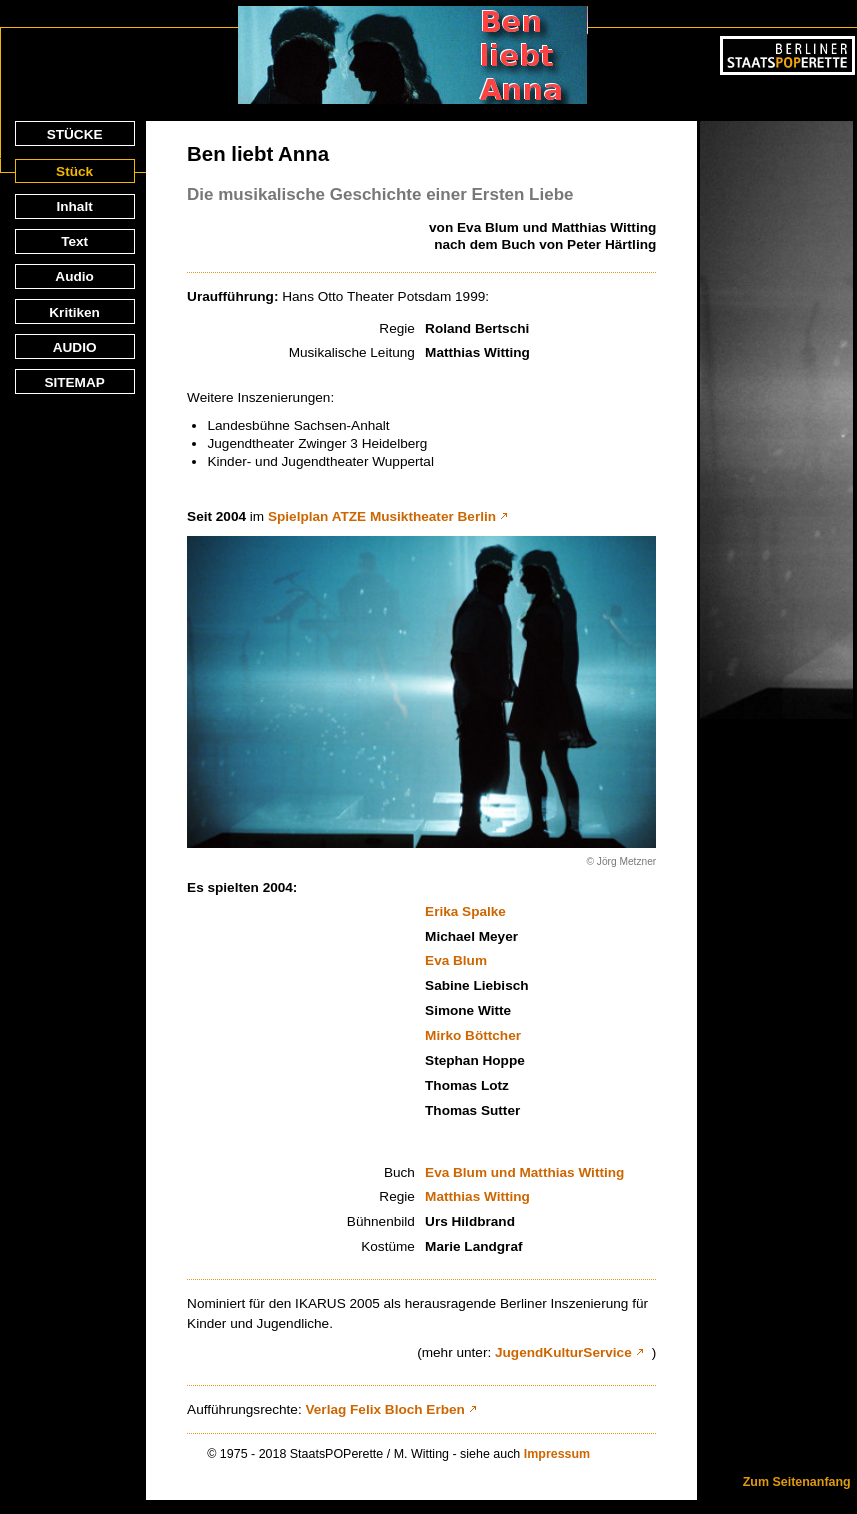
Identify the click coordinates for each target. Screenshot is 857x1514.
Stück (74, 171)
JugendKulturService (563, 1352)
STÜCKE (75, 134)
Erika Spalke (465, 911)
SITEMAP (74, 382)
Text (74, 241)
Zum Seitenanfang (797, 1482)
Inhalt (74, 206)
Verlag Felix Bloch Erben (384, 1409)
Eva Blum (456, 960)
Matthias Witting (477, 1196)
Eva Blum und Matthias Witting (524, 1172)
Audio (74, 276)
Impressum (557, 1454)
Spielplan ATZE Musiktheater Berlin (382, 516)
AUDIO (75, 347)
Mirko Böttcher (473, 1035)
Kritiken (74, 312)
